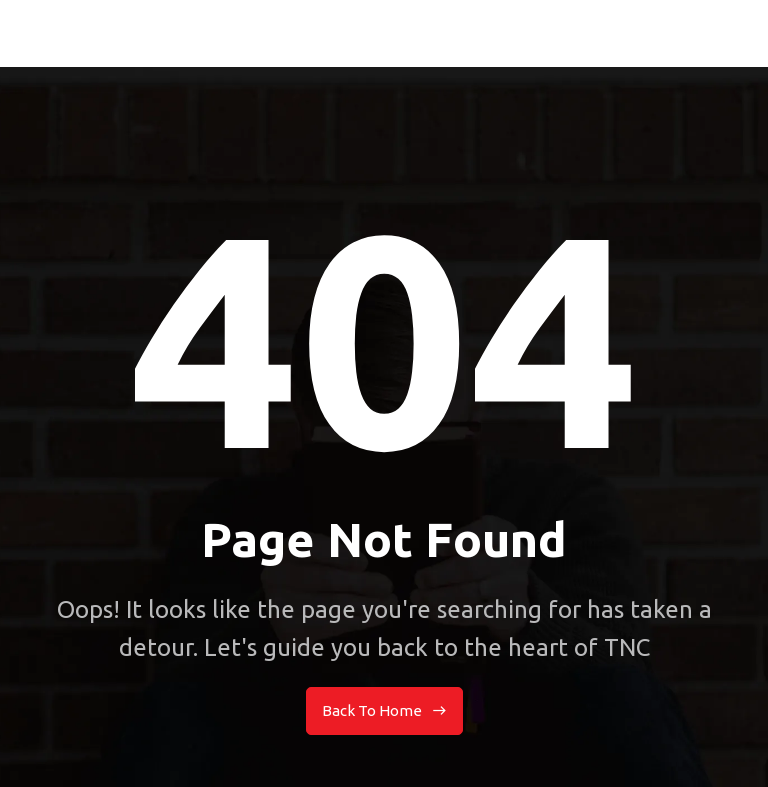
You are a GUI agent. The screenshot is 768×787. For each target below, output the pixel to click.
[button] (738, 33)
